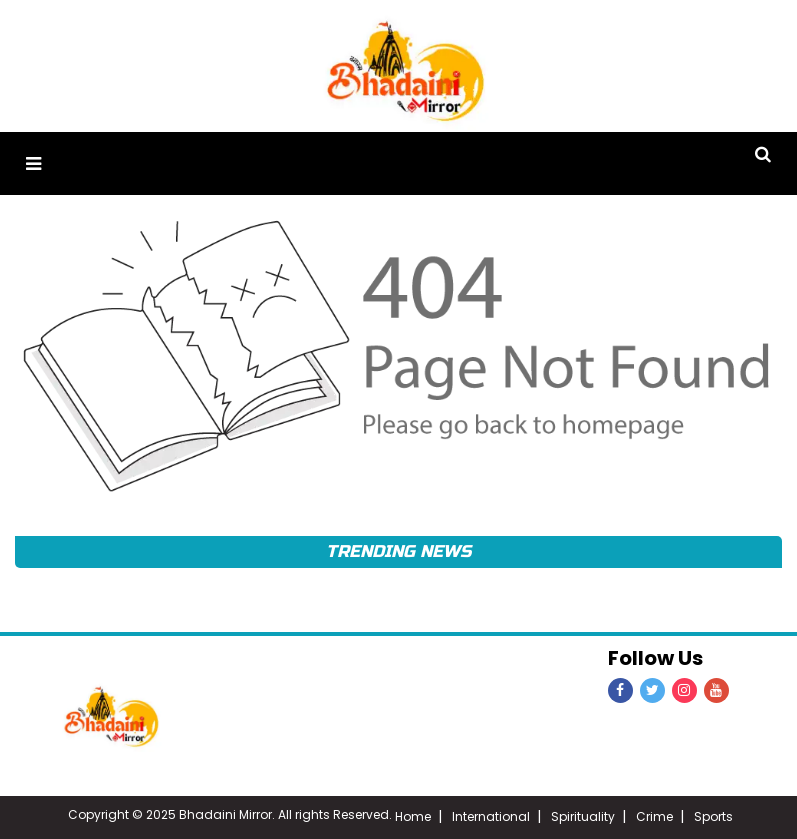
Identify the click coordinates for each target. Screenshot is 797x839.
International (491, 816)
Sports (713, 816)
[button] (33, 163)
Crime (654, 816)
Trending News (398, 551)
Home (413, 816)
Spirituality (583, 816)
